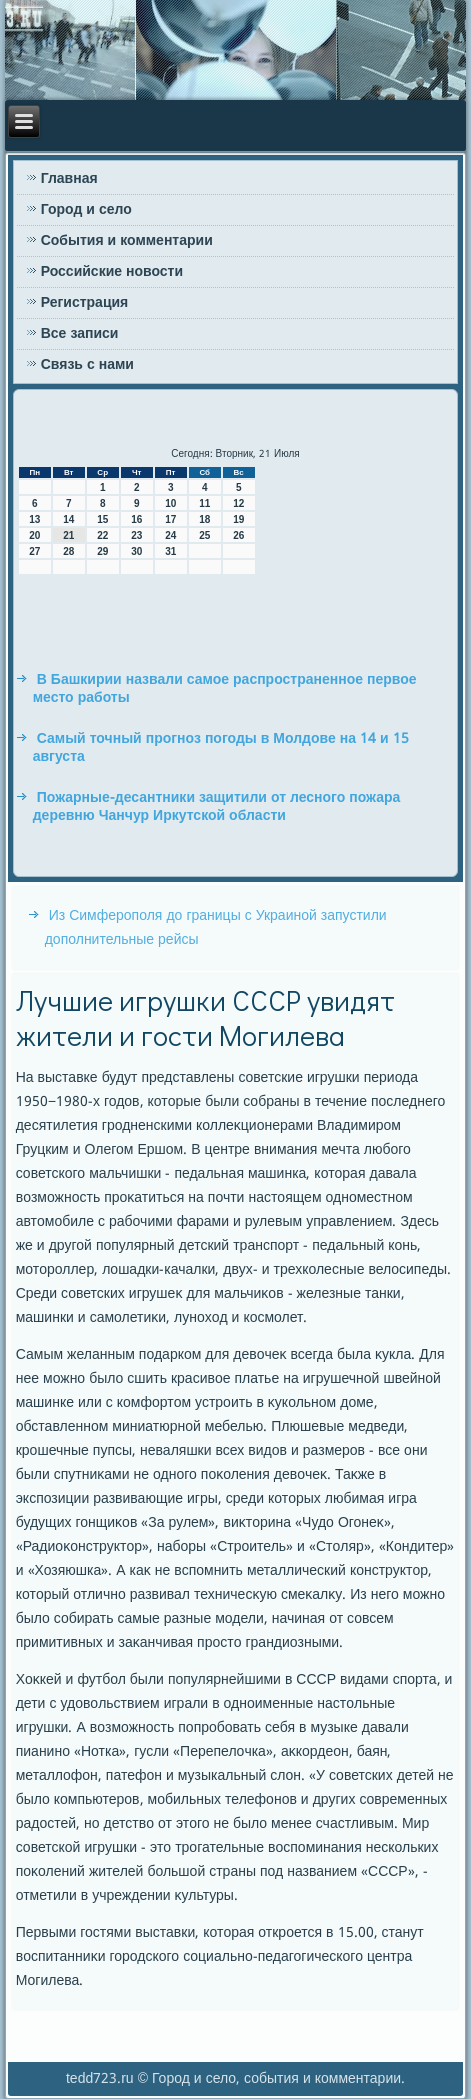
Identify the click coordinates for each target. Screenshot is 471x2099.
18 (204, 519)
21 (68, 535)
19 (238, 519)
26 (238, 535)
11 (204, 503)
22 (102, 535)
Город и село (86, 210)
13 (34, 519)
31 (170, 551)
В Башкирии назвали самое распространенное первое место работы (225, 689)
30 (136, 551)
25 (204, 535)
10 (170, 503)
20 (34, 535)
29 (102, 551)
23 (136, 535)
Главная (69, 179)
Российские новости (112, 272)
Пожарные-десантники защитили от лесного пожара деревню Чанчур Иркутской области (217, 807)
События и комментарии (127, 241)
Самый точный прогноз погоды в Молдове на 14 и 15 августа (221, 748)
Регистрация (85, 303)
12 (238, 503)
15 (102, 519)
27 (34, 551)
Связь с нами (87, 365)
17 (170, 519)
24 (170, 535)
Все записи (80, 334)
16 (136, 519)
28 (68, 551)
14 (68, 519)
